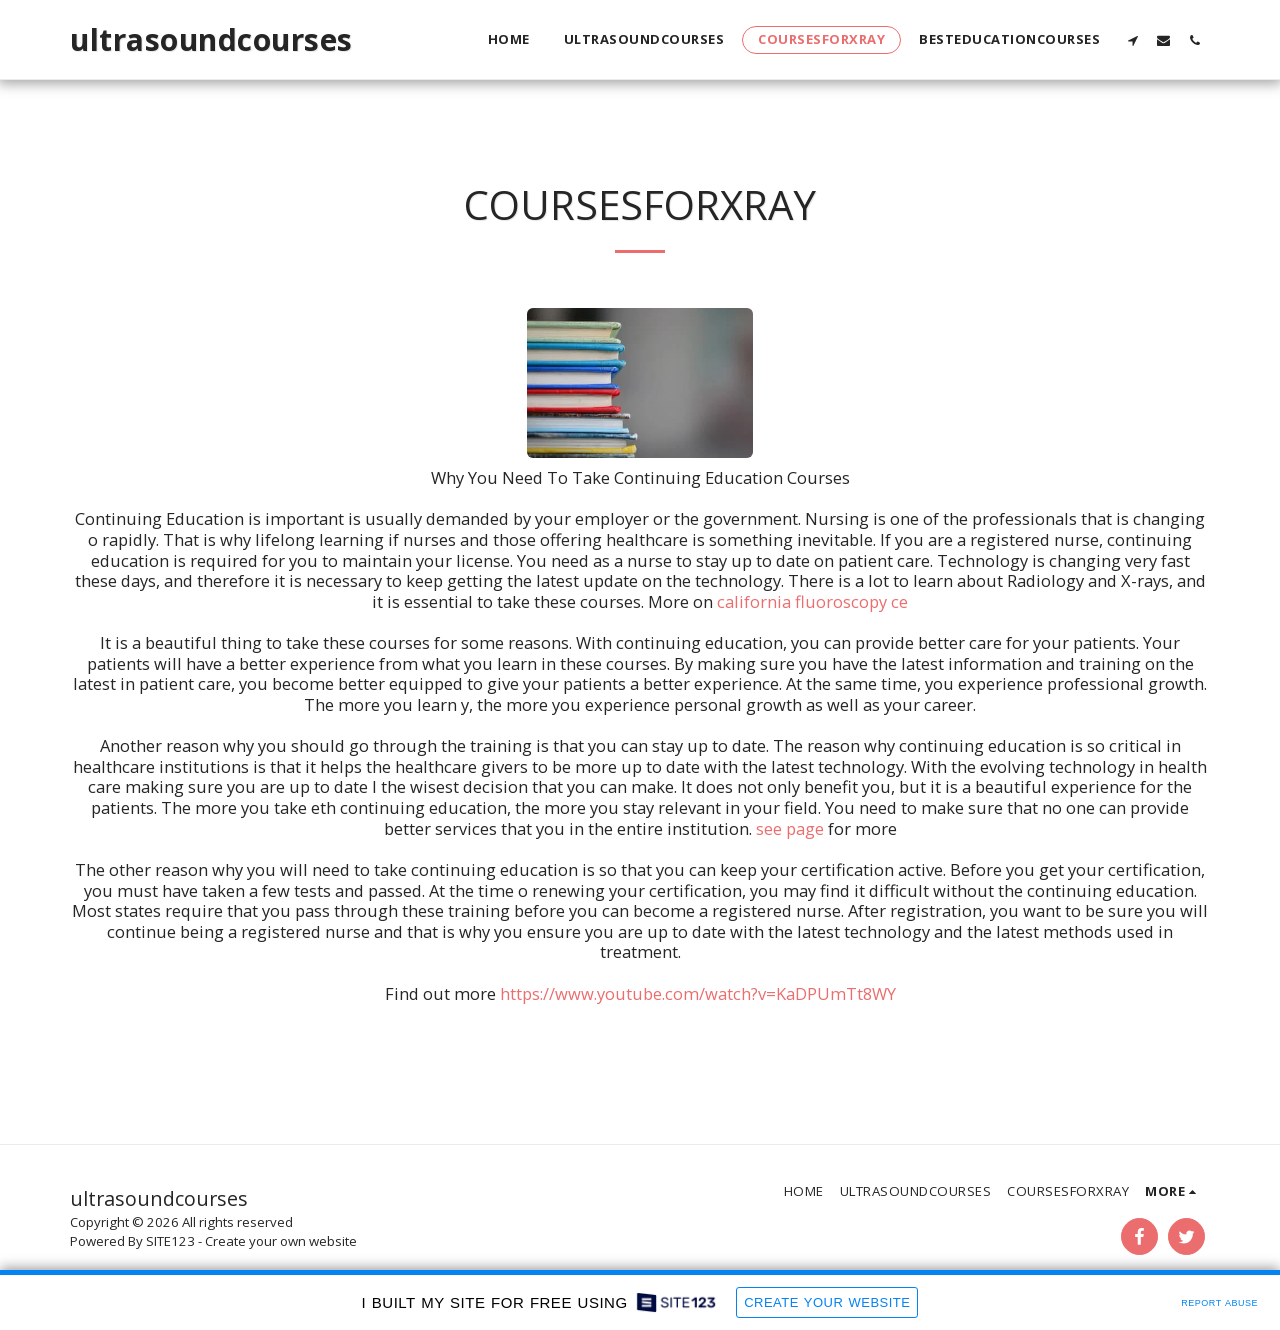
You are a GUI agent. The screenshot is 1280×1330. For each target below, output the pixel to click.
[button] (1132, 40)
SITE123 (170, 1241)
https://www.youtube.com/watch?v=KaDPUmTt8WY (698, 993)
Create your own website (281, 1241)
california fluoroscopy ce (812, 601)
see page (790, 828)
